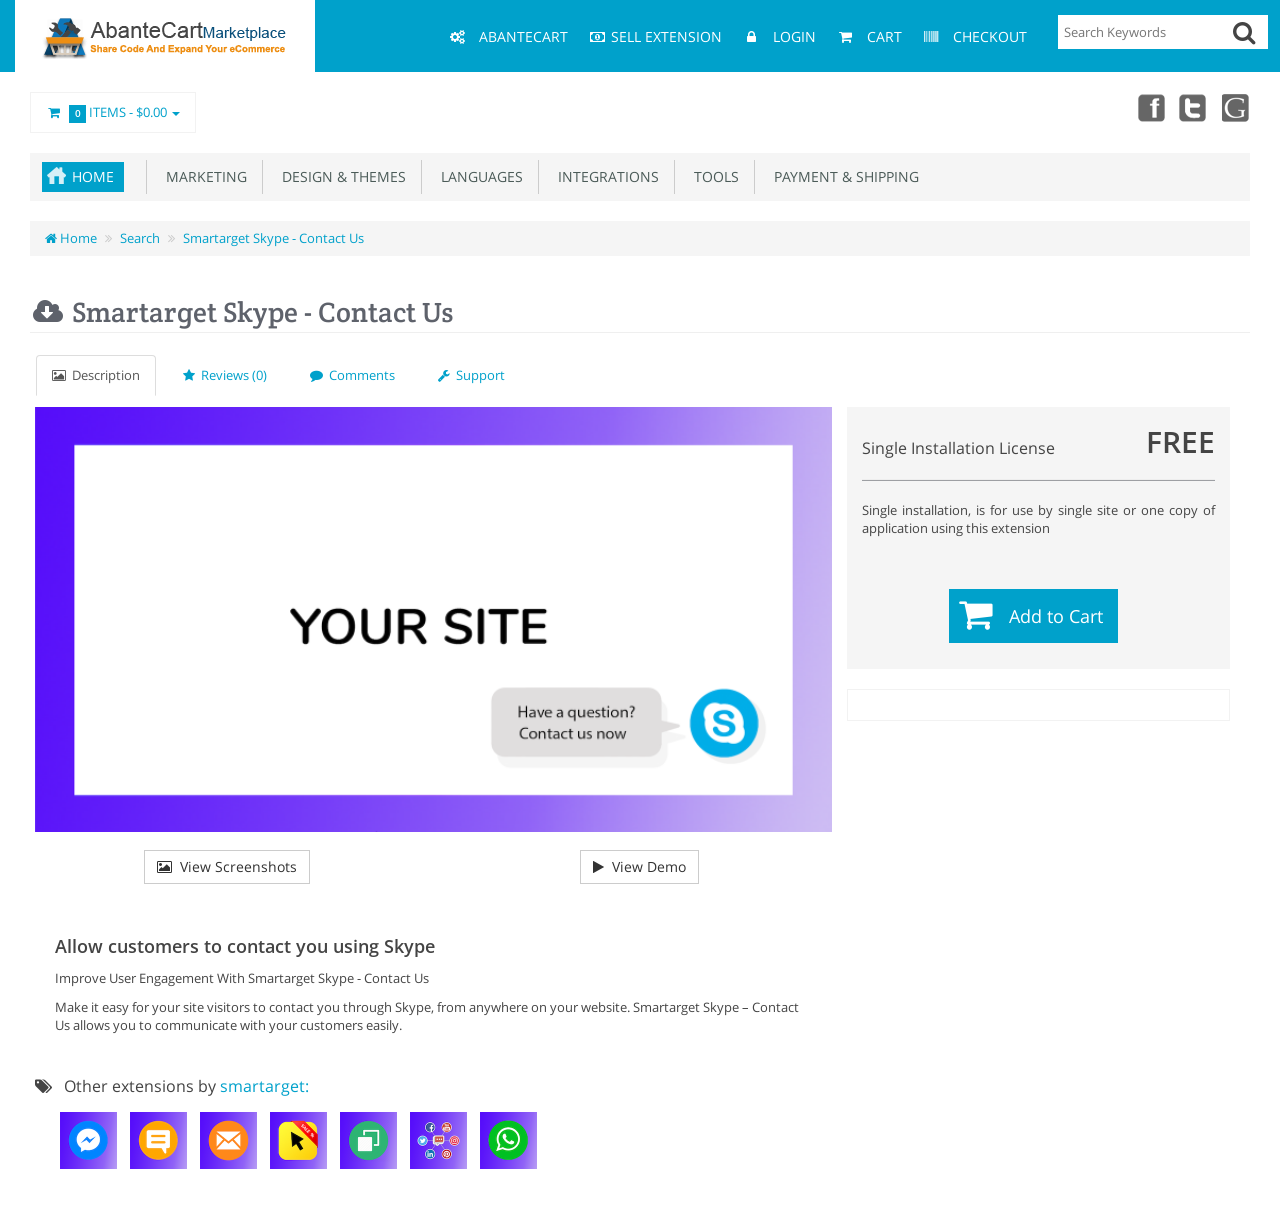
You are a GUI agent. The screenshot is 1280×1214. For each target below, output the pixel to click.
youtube (1236, 107)
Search (140, 238)
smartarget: (264, 1086)
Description (96, 375)
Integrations (604, 176)
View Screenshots (227, 866)
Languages (478, 176)
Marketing (202, 176)
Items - (113, 113)
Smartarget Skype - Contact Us (273, 238)
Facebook (1148, 107)
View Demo (639, 866)
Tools (712, 176)
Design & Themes (340, 176)
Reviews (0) (225, 375)
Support (471, 375)
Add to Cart (1056, 616)
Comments (352, 375)
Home (93, 176)
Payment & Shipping (842, 176)
